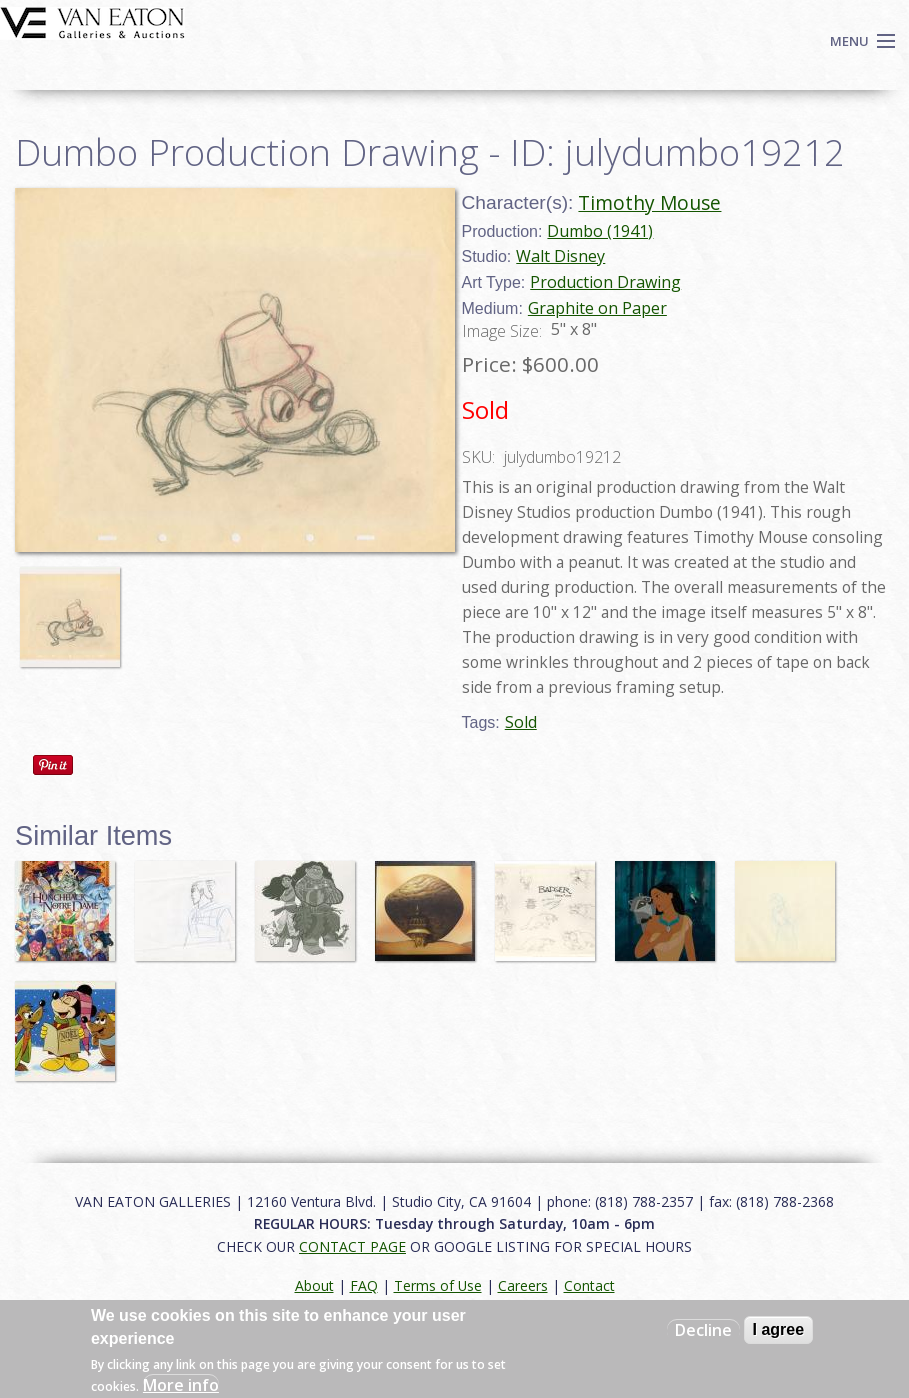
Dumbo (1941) (600, 231)
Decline (703, 1330)
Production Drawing (605, 282)
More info (181, 1385)
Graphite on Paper (597, 308)
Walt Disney (560, 256)
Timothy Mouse (649, 202)
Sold (521, 722)
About (314, 1285)
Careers (523, 1285)
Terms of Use (438, 1285)
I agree (779, 1329)
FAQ (364, 1285)
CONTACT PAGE (352, 1246)
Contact (589, 1285)
